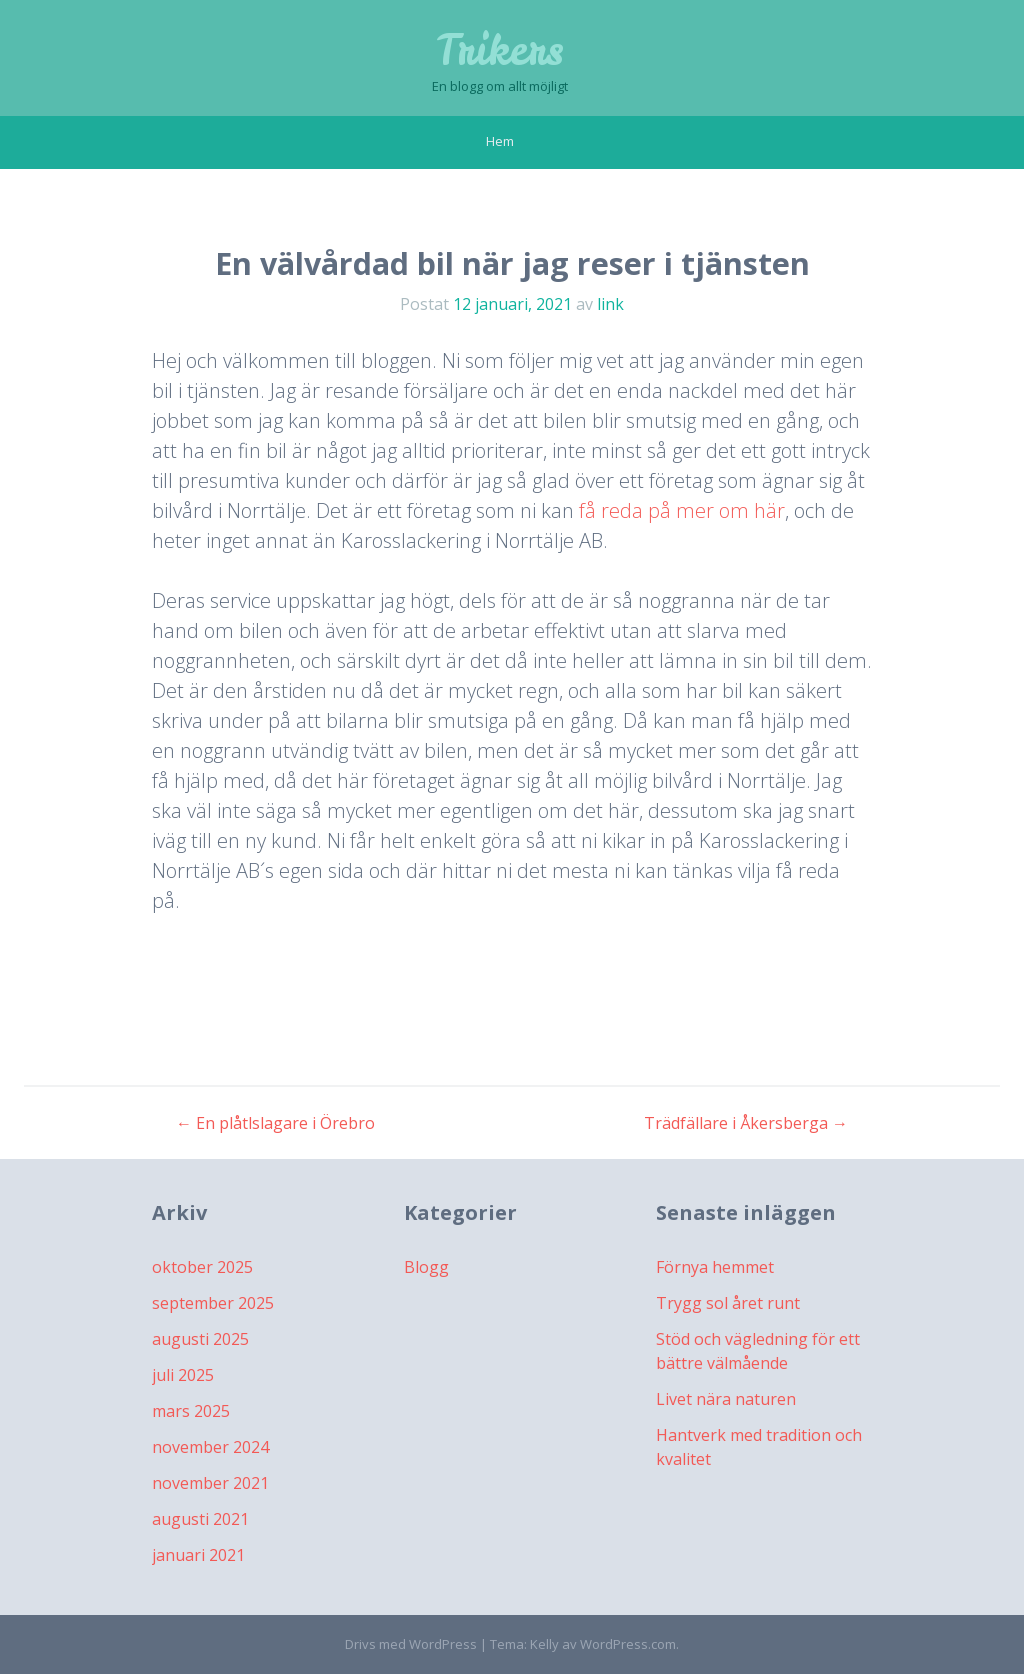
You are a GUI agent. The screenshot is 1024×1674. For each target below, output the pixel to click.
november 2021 (210, 1483)
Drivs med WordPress (411, 1644)
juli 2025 (183, 1375)
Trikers (500, 50)
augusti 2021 (200, 1519)
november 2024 (210, 1447)
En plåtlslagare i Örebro (275, 1123)
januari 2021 (198, 1555)
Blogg (426, 1267)
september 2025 (213, 1303)
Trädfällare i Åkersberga (746, 1123)
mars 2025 (191, 1411)
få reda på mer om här (682, 510)
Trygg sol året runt (728, 1303)
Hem (500, 141)
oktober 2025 (202, 1267)
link (610, 304)
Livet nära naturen (726, 1399)
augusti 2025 (200, 1339)
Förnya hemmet (715, 1267)
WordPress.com (628, 1644)
